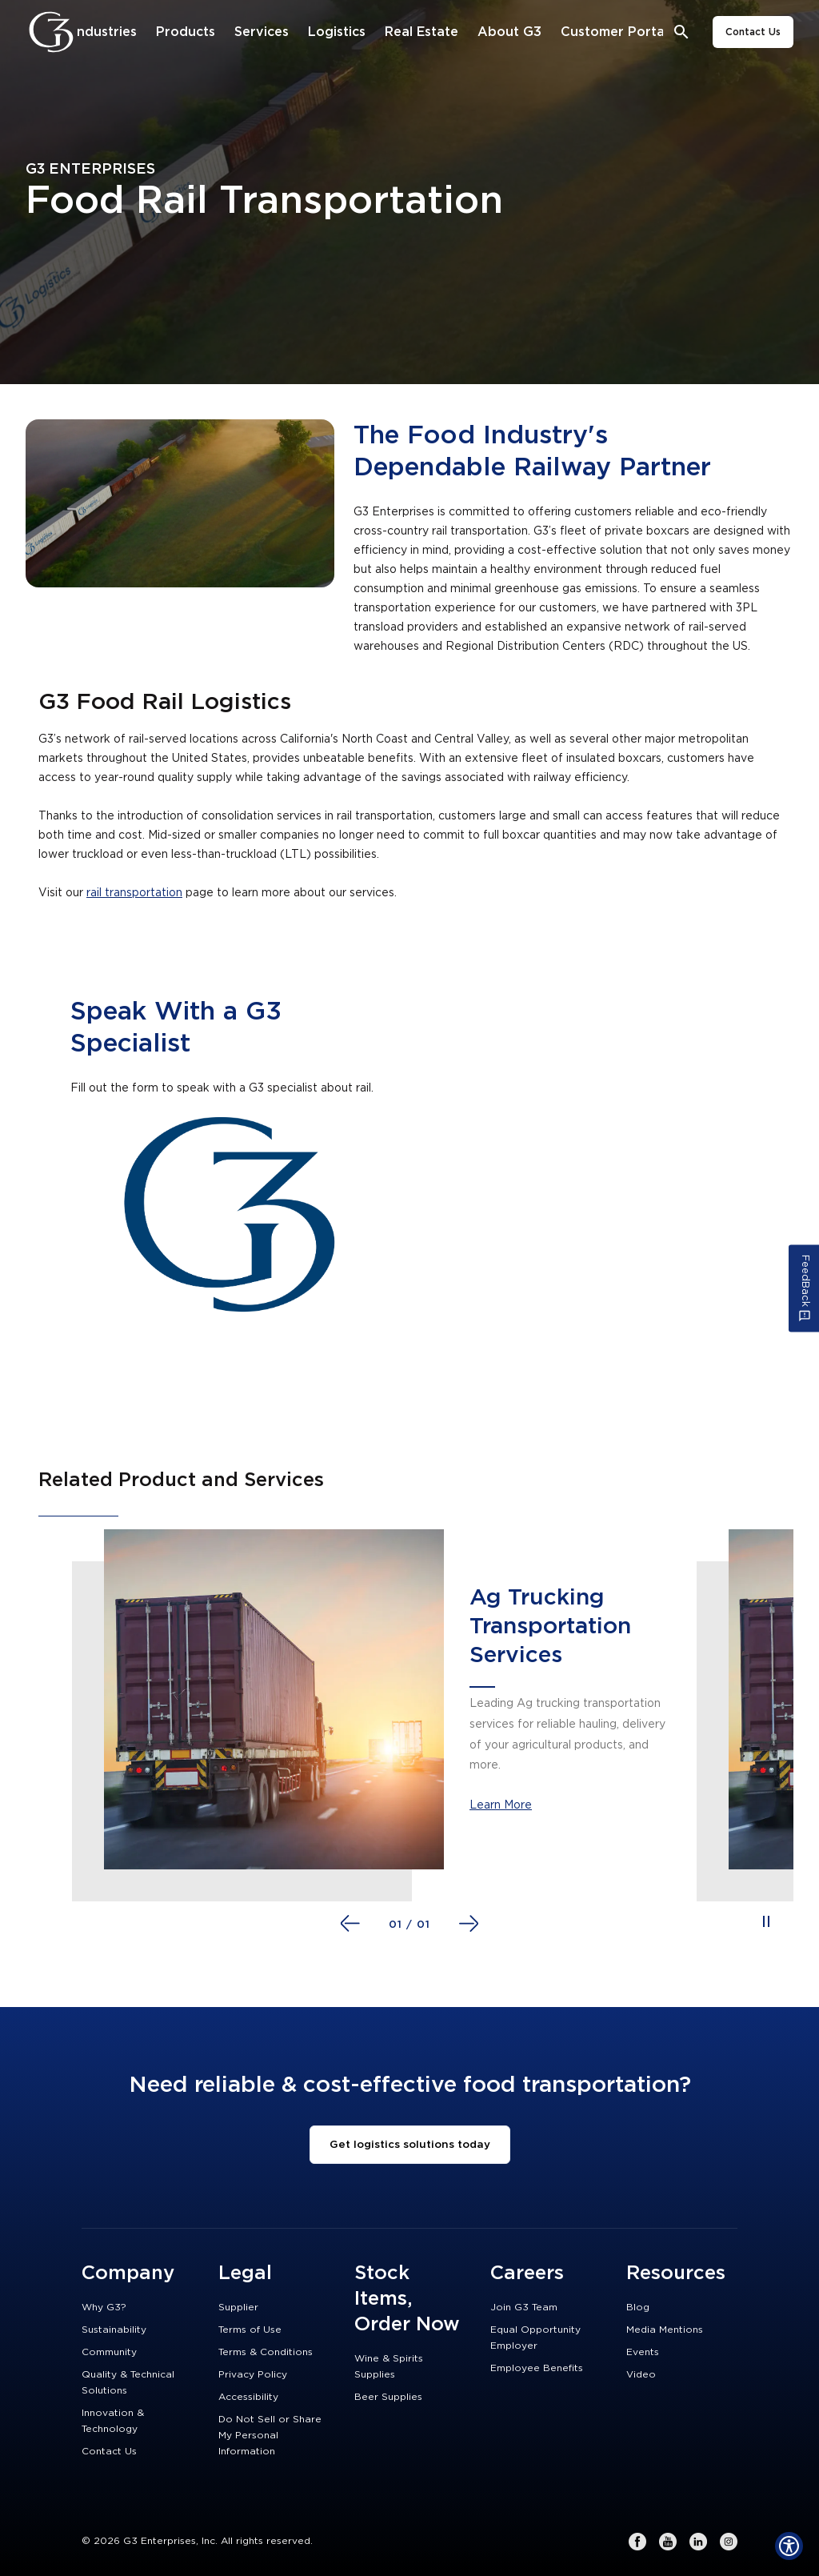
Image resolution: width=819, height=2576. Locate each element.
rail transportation (134, 893)
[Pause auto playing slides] (766, 1921)
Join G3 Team (523, 2307)
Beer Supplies (388, 2397)
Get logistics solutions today (410, 2144)
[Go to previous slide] (350, 1923)
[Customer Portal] (614, 32)
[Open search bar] (682, 32)
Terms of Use (250, 2329)
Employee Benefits (536, 2368)
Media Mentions (664, 2329)
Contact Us (753, 32)
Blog (637, 2307)
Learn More (500, 1805)
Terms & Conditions (265, 2352)
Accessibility (248, 2397)
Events (642, 2352)
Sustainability (114, 2329)
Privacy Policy (252, 2374)
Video (641, 2374)
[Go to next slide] (469, 1923)
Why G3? (104, 2307)
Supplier (238, 2307)
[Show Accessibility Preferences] (789, 2546)
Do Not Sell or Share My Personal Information (270, 2435)
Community (109, 2352)
